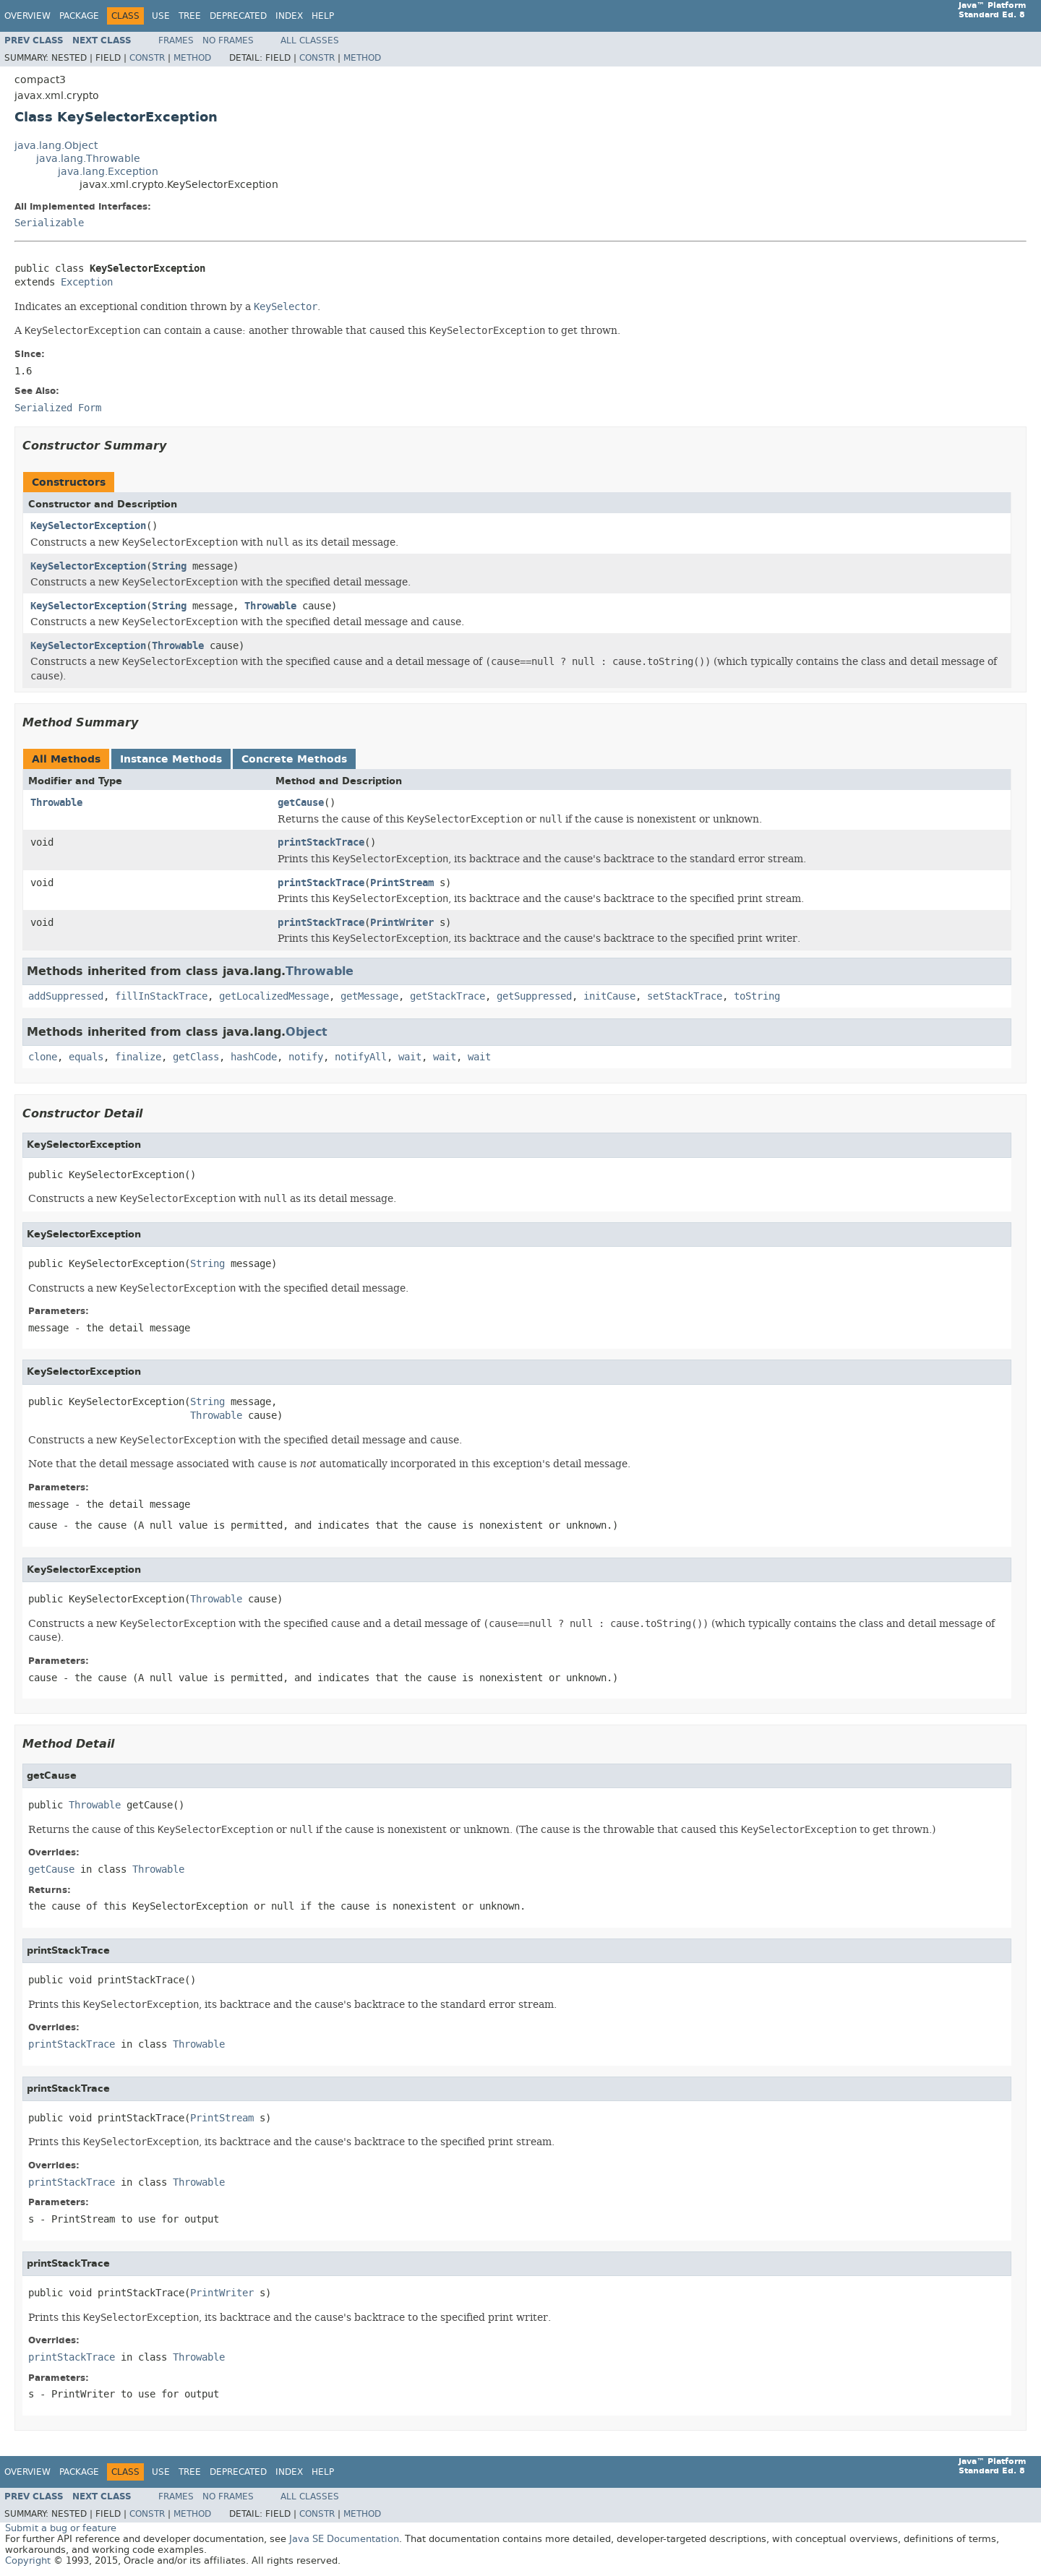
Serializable (49, 223)
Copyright (28, 2560)
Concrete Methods (294, 759)
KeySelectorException (88, 526)
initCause (609, 996)
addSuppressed (65, 996)
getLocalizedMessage (274, 996)
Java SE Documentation (344, 2538)
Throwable (270, 606)
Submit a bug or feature (60, 2528)
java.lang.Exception (108, 172)
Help (323, 16)
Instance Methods (171, 759)
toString (757, 996)
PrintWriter (402, 922)
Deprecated (238, 16)
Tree (190, 16)
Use (161, 16)
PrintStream (402, 883)
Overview (27, 16)
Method (192, 58)
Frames (176, 40)
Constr (147, 58)
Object (306, 1032)
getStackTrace (447, 996)
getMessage (369, 996)
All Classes (309, 40)
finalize (138, 1057)
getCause (301, 803)
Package (79, 16)
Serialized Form (57, 408)
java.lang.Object (56, 145)
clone (42, 1057)
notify (305, 1057)
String (169, 566)
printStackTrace (321, 842)
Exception (87, 282)
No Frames (228, 40)
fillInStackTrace (161, 996)
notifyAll (361, 1057)
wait (409, 1057)
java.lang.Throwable (88, 159)
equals (86, 1057)
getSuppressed (534, 996)
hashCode (254, 1057)
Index (289, 16)
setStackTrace (684, 996)
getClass (196, 1057)
